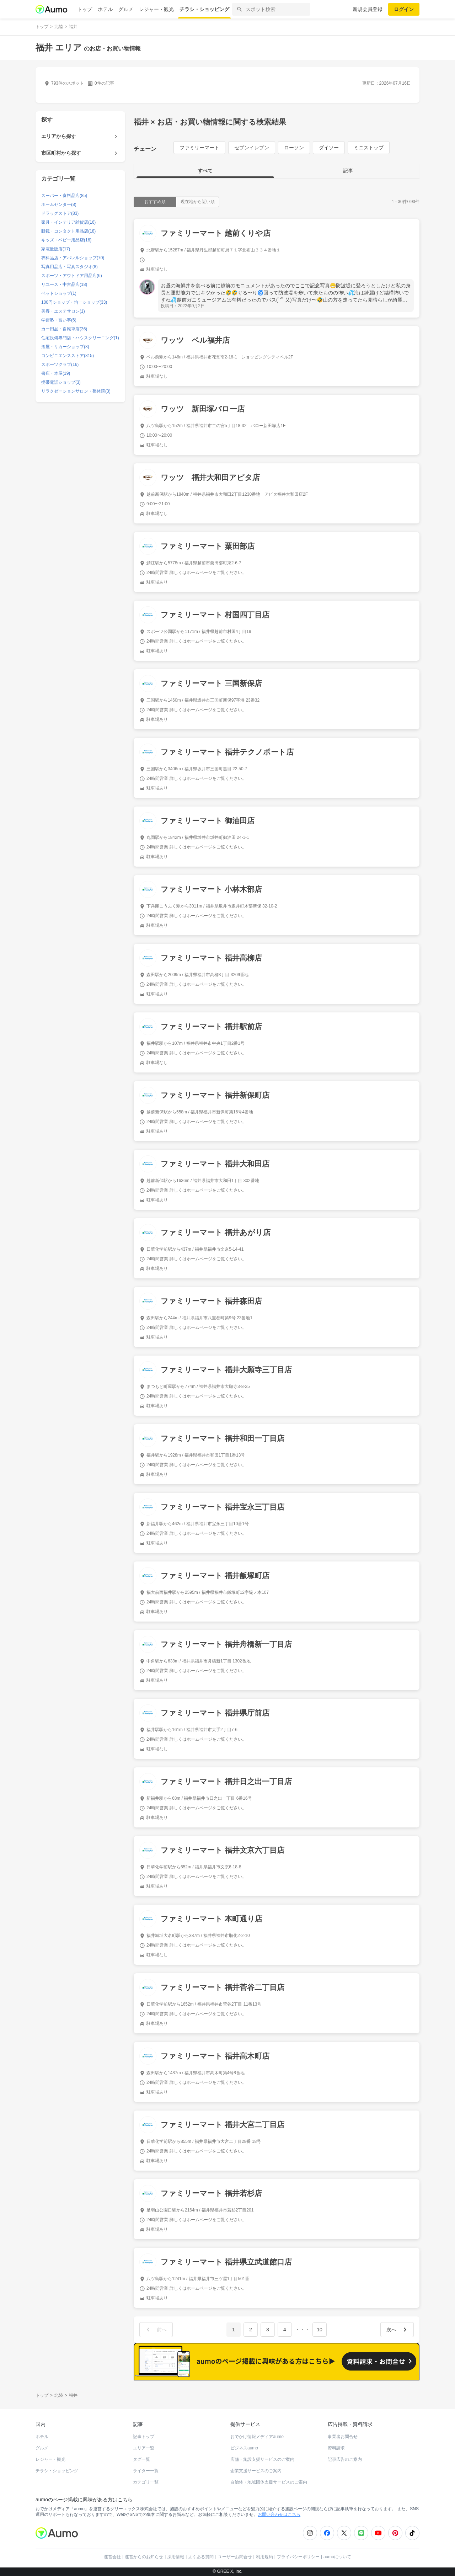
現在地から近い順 (198, 201)
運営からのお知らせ (144, 2557)
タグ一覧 (141, 2459)
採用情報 (175, 2557)
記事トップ (143, 2436)
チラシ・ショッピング (204, 9)
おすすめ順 (155, 201)
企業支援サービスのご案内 (256, 2471)
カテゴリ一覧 (146, 2482)
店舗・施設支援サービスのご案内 (262, 2459)
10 (319, 2329)
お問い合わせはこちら (279, 2514)
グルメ (125, 9)
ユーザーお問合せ (235, 2557)
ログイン (404, 9)
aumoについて (337, 2557)
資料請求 (336, 2448)
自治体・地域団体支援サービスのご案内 (268, 2482)
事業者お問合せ (343, 2436)
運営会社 (112, 2557)
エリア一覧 (143, 2448)
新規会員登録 (367, 9)
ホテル (105, 9)
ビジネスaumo (244, 2448)
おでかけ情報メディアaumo (257, 2436)
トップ (84, 9)
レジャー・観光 (156, 9)
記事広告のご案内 (345, 2459)
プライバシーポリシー (298, 2557)
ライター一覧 (146, 2471)
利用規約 (264, 2557)
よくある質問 (201, 2557)
